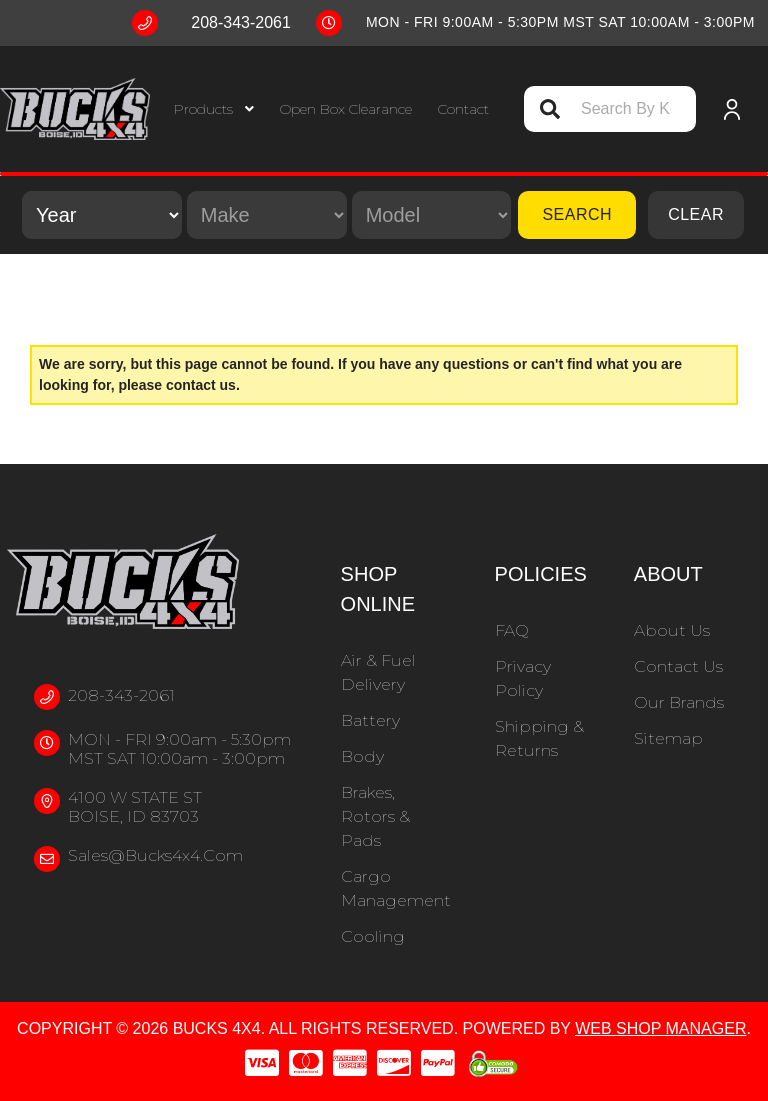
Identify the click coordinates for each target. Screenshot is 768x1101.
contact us (201, 385)
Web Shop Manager (660, 1028)
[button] (214, 109)
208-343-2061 (121, 695)
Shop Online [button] (378, 589)
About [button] (668, 574)
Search (577, 214)
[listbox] (102, 215)
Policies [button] (541, 574)
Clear (696, 214)
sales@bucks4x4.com (155, 855)
